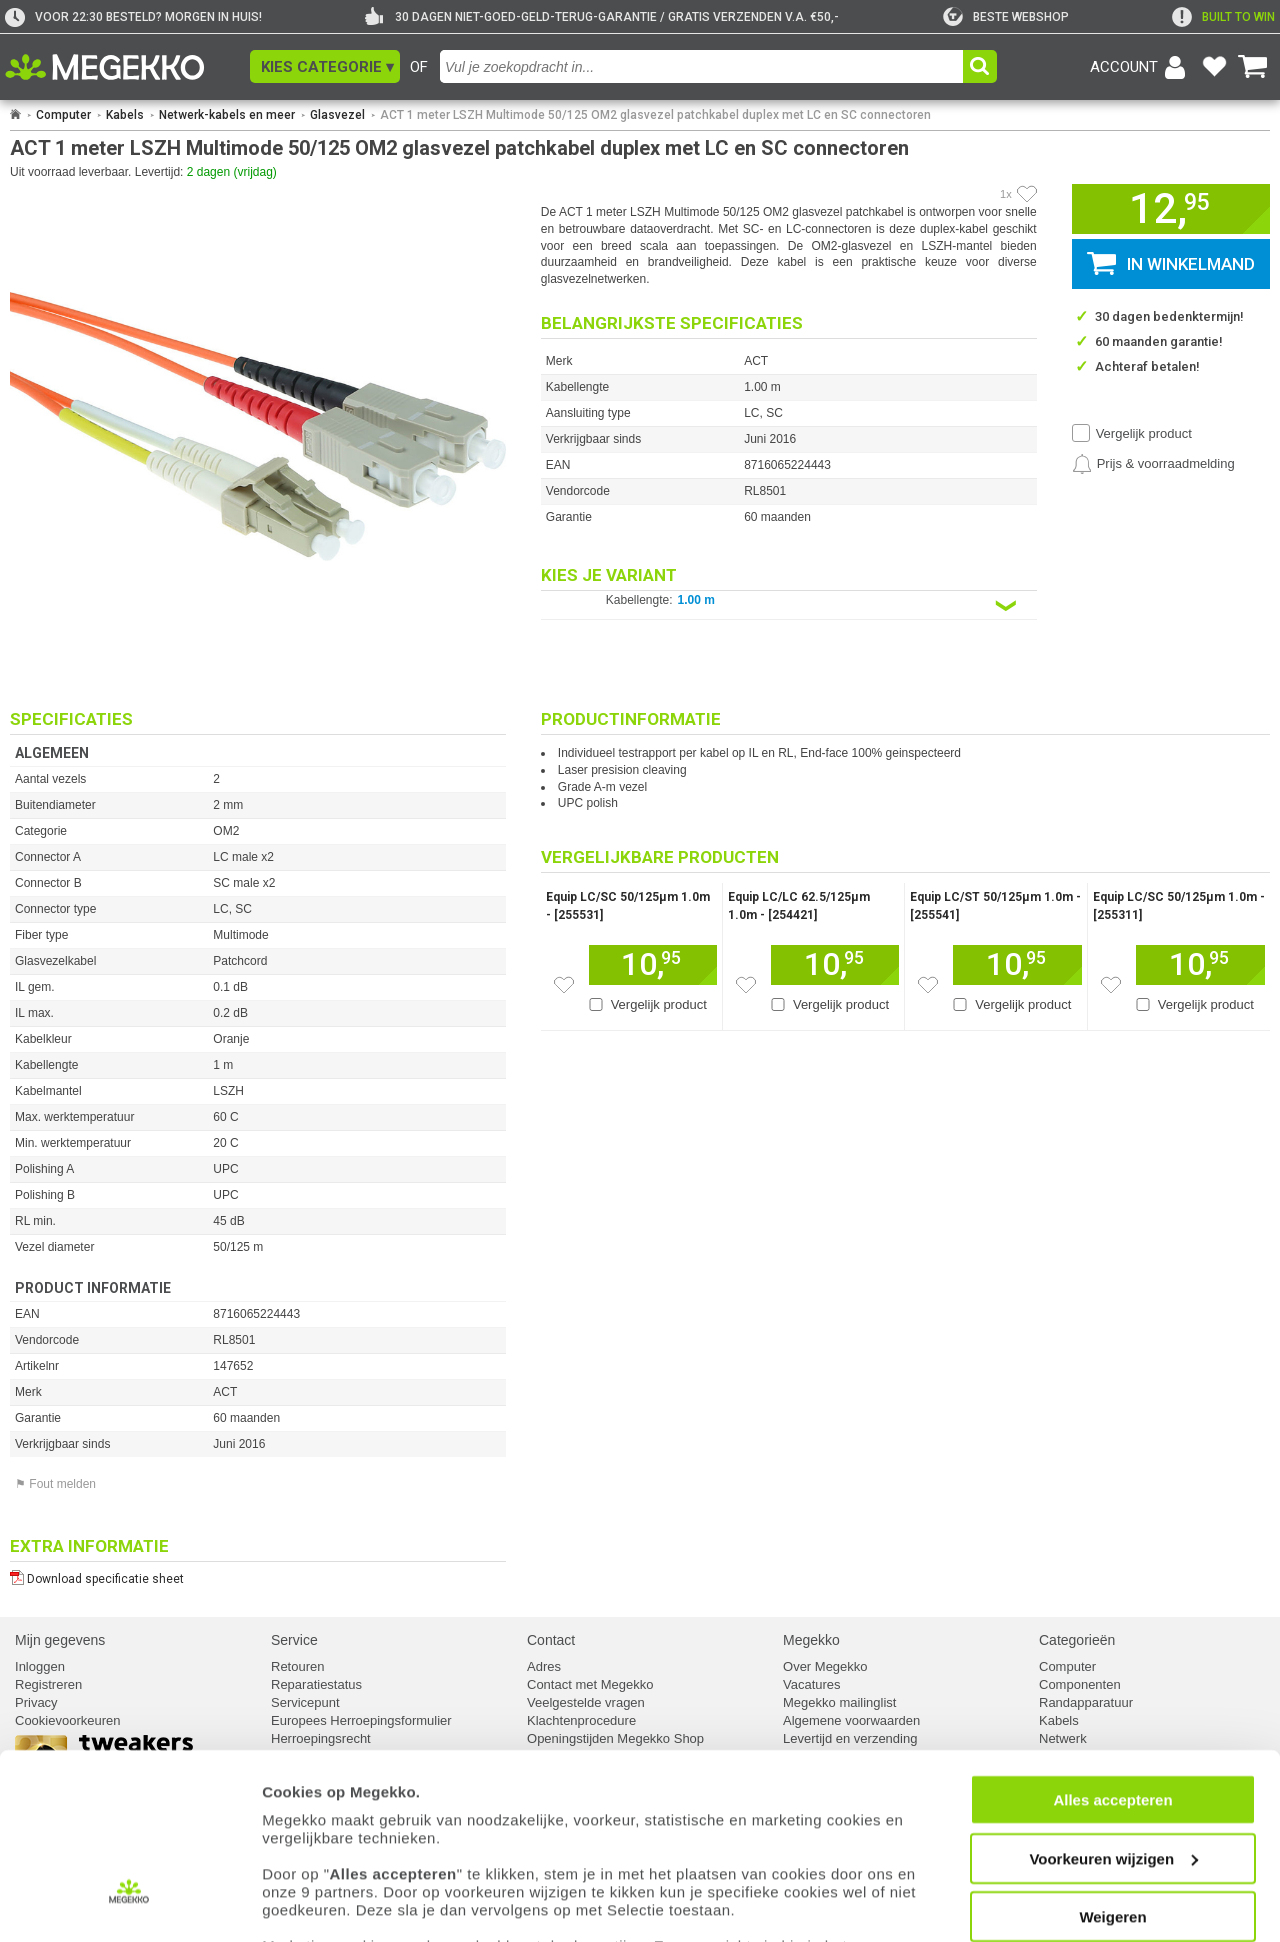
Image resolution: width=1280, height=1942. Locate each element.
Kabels (125, 115)
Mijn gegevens (60, 1640)
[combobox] (701, 66)
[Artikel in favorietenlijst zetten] (1027, 194)
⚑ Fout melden (55, 1484)
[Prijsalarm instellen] (1153, 464)
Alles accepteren (1112, 1711)
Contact (551, 1640)
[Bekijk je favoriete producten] (1214, 67)
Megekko (811, 1640)
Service (294, 1640)
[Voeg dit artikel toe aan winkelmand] (653, 965)
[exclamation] (1223, 17)
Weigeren (1112, 1828)
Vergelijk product (1144, 433)
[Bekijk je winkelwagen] (1253, 67)
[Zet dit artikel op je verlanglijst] (564, 985)
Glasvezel (337, 115)
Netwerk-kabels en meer (227, 115)
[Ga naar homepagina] (127, 67)
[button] (325, 66)
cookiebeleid (304, 1876)
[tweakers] (1006, 17)
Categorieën (1077, 1640)
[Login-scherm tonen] (1141, 67)
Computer (63, 115)
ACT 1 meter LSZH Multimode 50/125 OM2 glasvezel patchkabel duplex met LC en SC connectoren (655, 115)
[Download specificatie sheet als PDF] (258, 1574)
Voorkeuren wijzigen (1113, 1769)
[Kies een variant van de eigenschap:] (789, 605)
